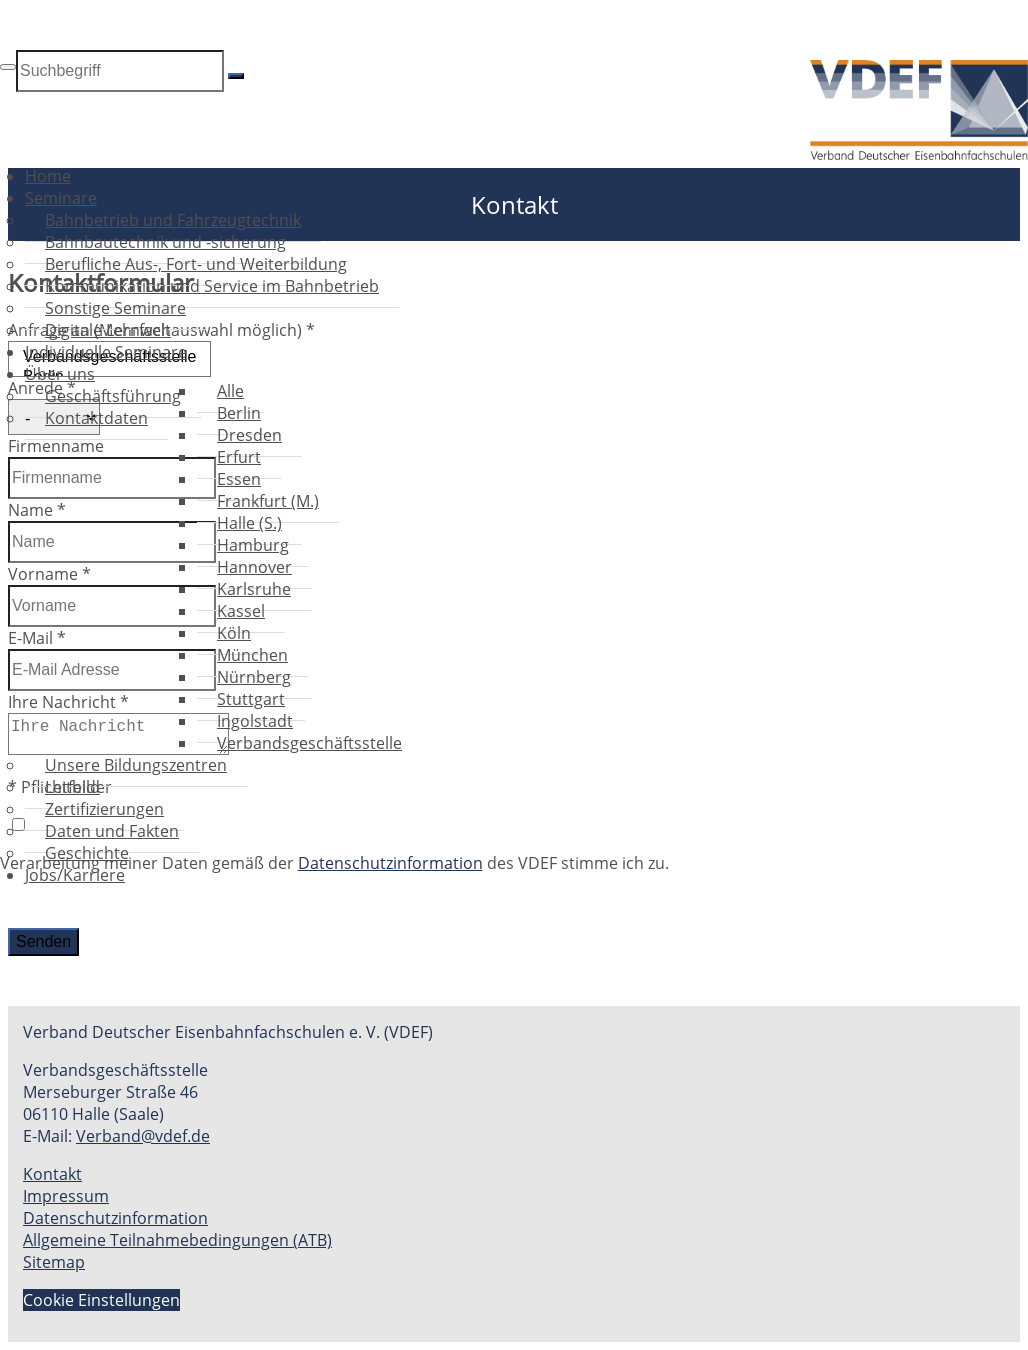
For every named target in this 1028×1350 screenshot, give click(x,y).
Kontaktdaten (96, 418)
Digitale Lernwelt (108, 330)
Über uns (60, 374)
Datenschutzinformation (115, 1218)
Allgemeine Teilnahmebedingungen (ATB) (177, 1240)
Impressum (66, 1196)
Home (48, 176)
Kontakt (52, 1174)
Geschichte (87, 853)
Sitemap (54, 1262)
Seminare (61, 198)
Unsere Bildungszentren (136, 765)
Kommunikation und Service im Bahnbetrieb (212, 286)
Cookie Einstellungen (101, 1300)
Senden (43, 941)
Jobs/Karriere (75, 875)
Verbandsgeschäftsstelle (309, 743)
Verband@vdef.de (143, 1136)
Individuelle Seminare (106, 352)
